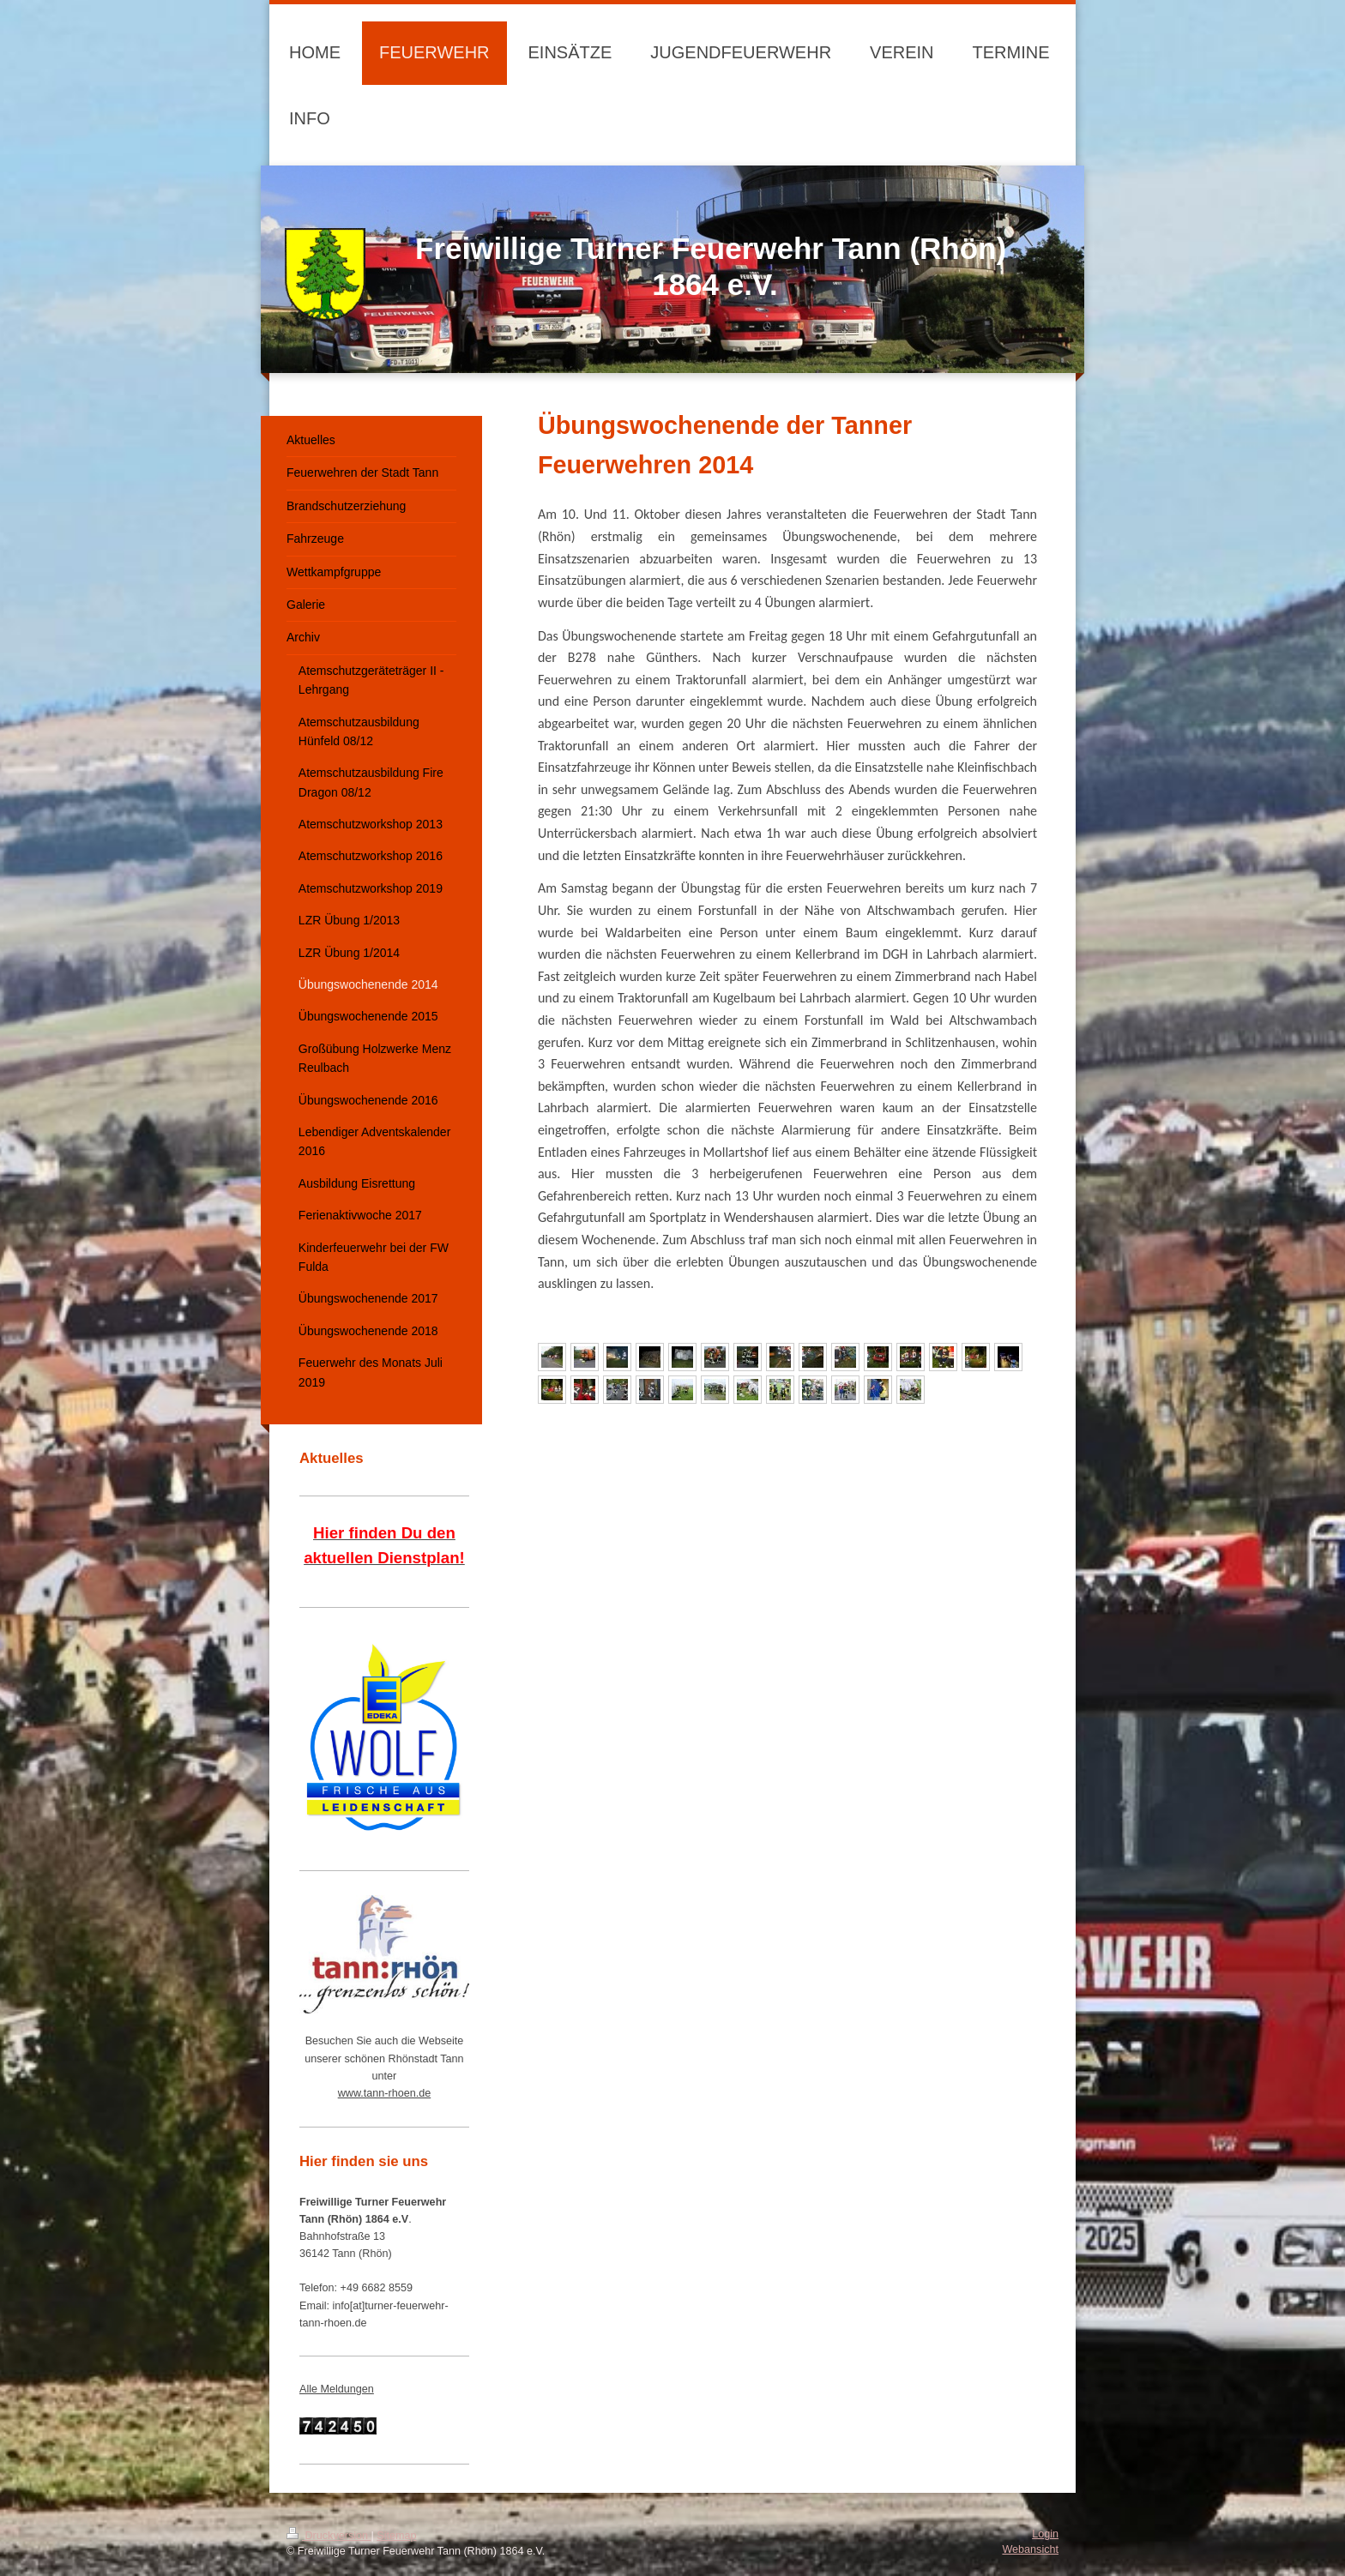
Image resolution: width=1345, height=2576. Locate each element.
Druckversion (328, 2536)
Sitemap (396, 2536)
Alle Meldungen (336, 2389)
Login (1045, 2534)
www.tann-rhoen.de (384, 2093)
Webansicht (1030, 2549)
